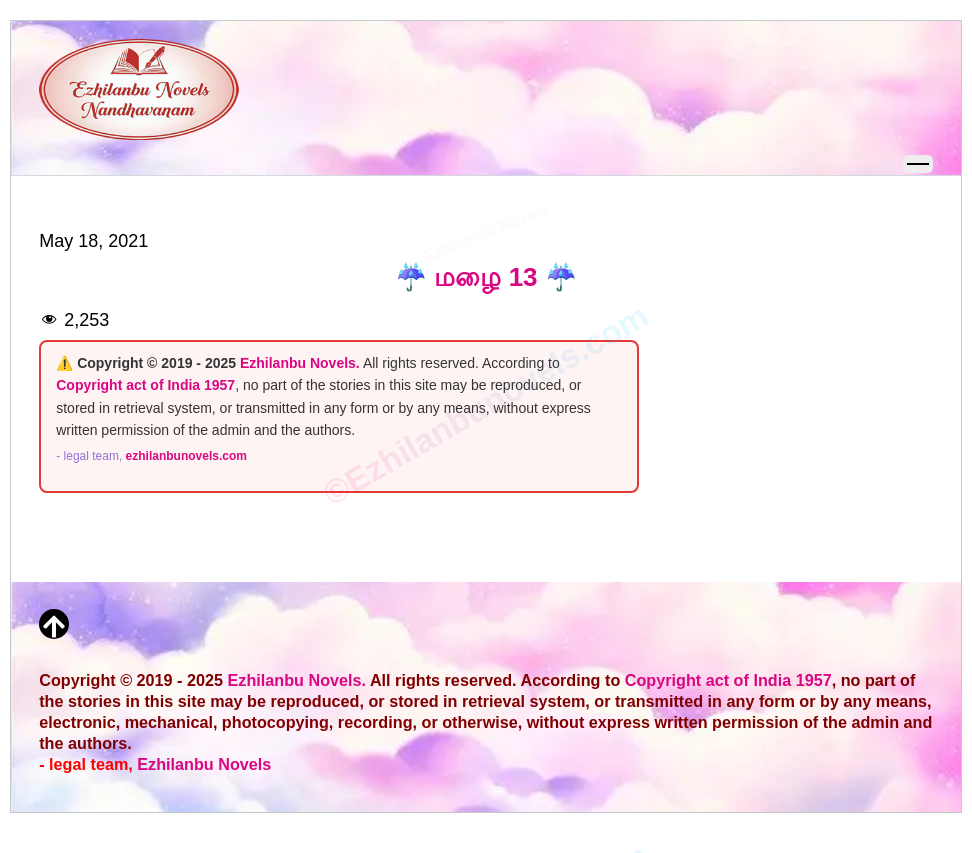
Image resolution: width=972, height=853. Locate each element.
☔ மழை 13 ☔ (486, 277)
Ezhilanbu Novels (204, 764)
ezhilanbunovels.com (186, 456)
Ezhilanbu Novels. (300, 363)
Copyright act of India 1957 (145, 385)
